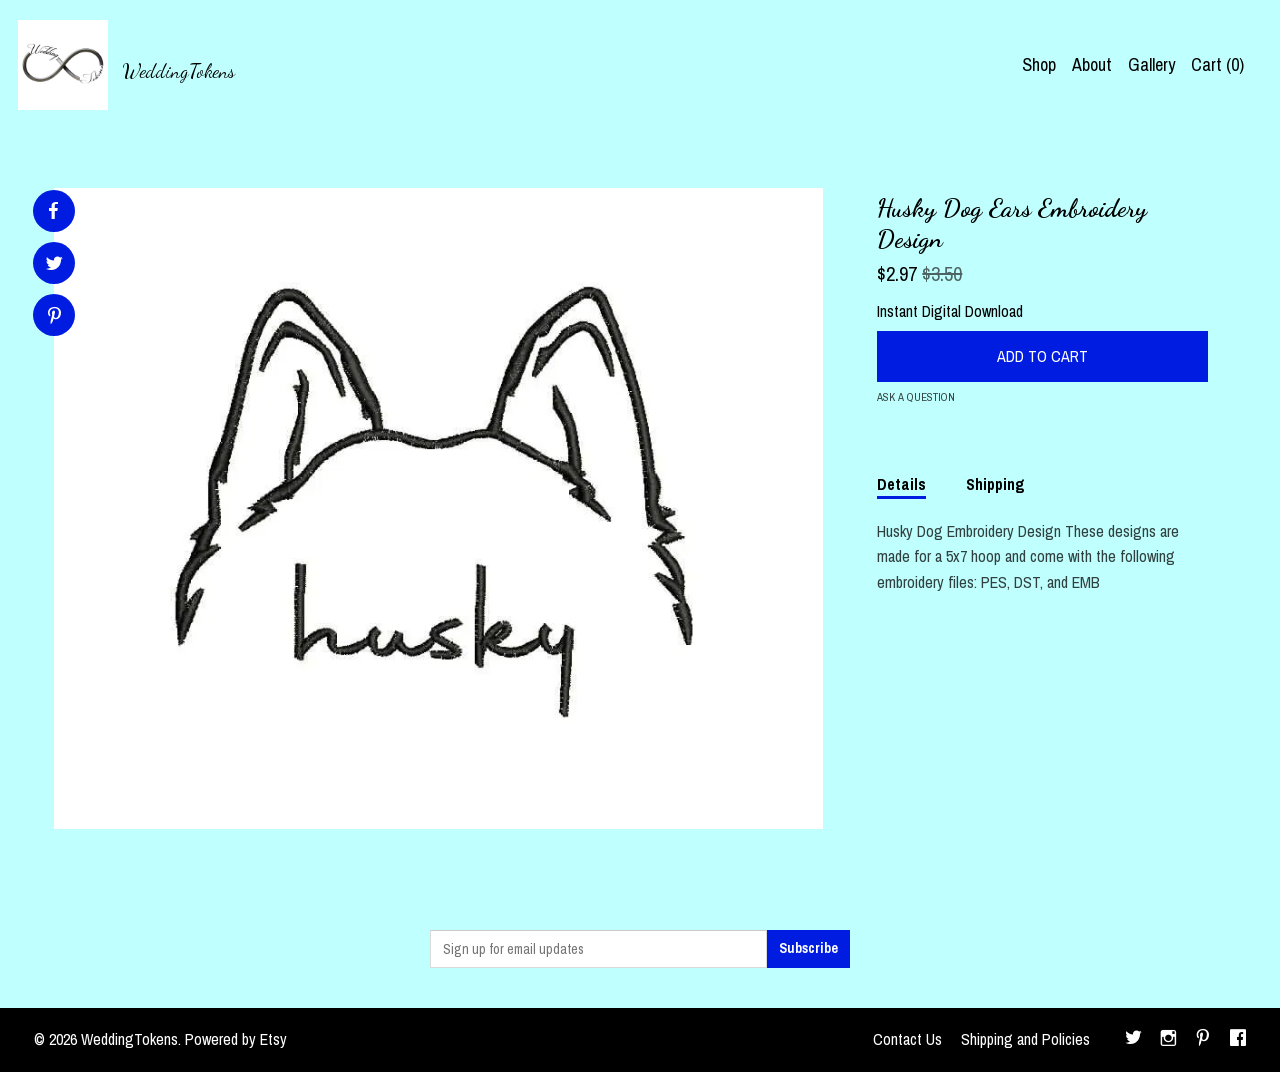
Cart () (1217, 64)
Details (901, 484)
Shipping (995, 484)
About (1092, 64)
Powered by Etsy (236, 1039)
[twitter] (1133, 1040)
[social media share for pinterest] (54, 317)
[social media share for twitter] (54, 265)
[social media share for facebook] (53, 211)
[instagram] (1168, 1040)
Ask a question (916, 397)
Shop (1039, 64)
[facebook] (1238, 1040)
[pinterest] (1203, 1040)
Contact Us (907, 1039)
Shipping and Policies (1025, 1039)
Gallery (1151, 64)
